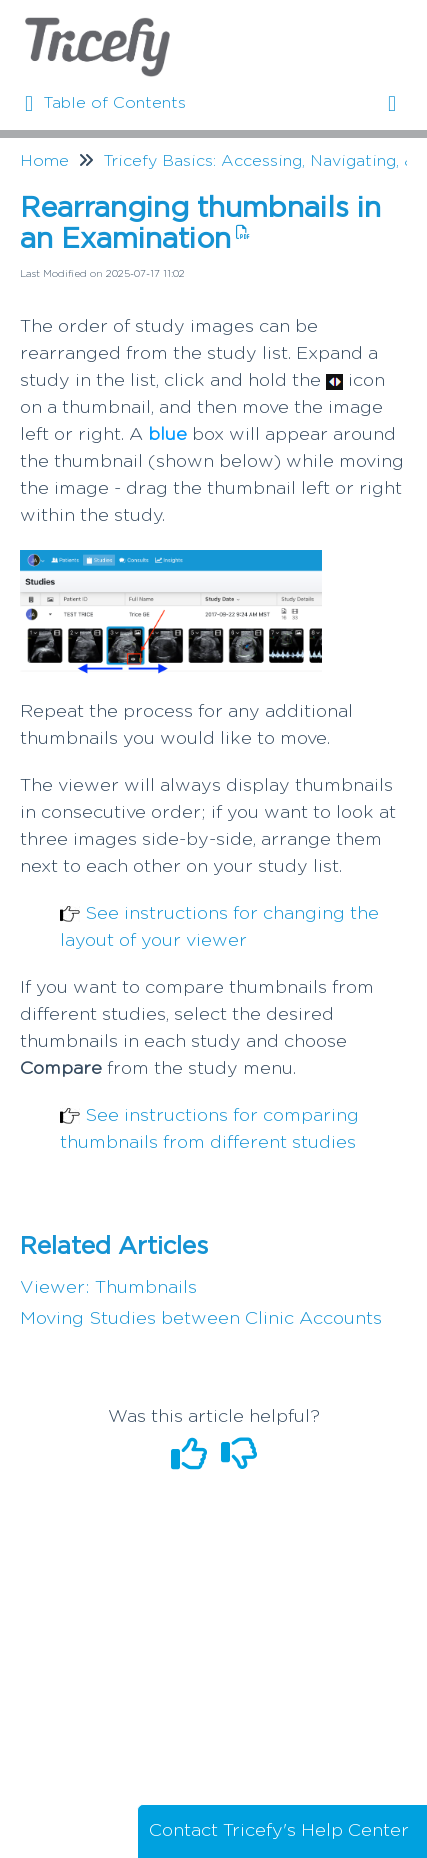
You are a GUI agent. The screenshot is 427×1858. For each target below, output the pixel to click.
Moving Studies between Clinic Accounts (201, 1319)
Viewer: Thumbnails (108, 1288)
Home (44, 161)
